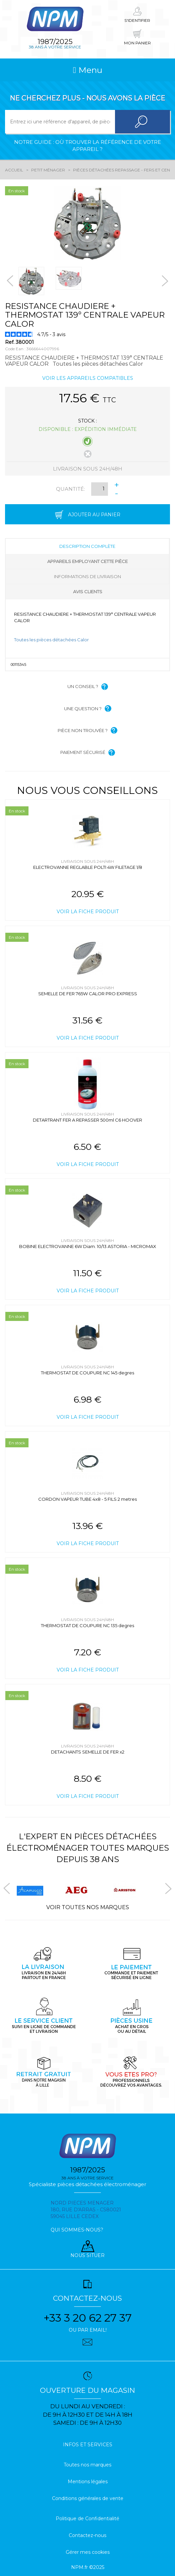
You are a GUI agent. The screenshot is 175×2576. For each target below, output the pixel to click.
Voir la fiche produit (88, 912)
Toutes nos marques (87, 2465)
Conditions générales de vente (87, 2498)
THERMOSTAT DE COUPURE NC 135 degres (87, 1625)
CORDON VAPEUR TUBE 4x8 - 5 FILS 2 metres (87, 1499)
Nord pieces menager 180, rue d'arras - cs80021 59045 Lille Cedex (86, 2209)
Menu (87, 70)
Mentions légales (88, 2482)
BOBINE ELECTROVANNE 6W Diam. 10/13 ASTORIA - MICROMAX (87, 1246)
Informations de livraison (87, 576)
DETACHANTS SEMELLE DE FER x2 (87, 1752)
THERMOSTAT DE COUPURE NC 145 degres (87, 1372)
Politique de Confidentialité (87, 2518)
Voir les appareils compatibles (87, 378)
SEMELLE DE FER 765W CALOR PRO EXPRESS (87, 993)
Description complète (87, 546)
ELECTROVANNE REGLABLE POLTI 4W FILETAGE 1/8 (87, 867)
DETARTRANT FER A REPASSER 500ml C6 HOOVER (87, 1120)
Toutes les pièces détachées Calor (51, 639)
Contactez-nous (87, 2535)
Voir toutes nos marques (87, 1907)
